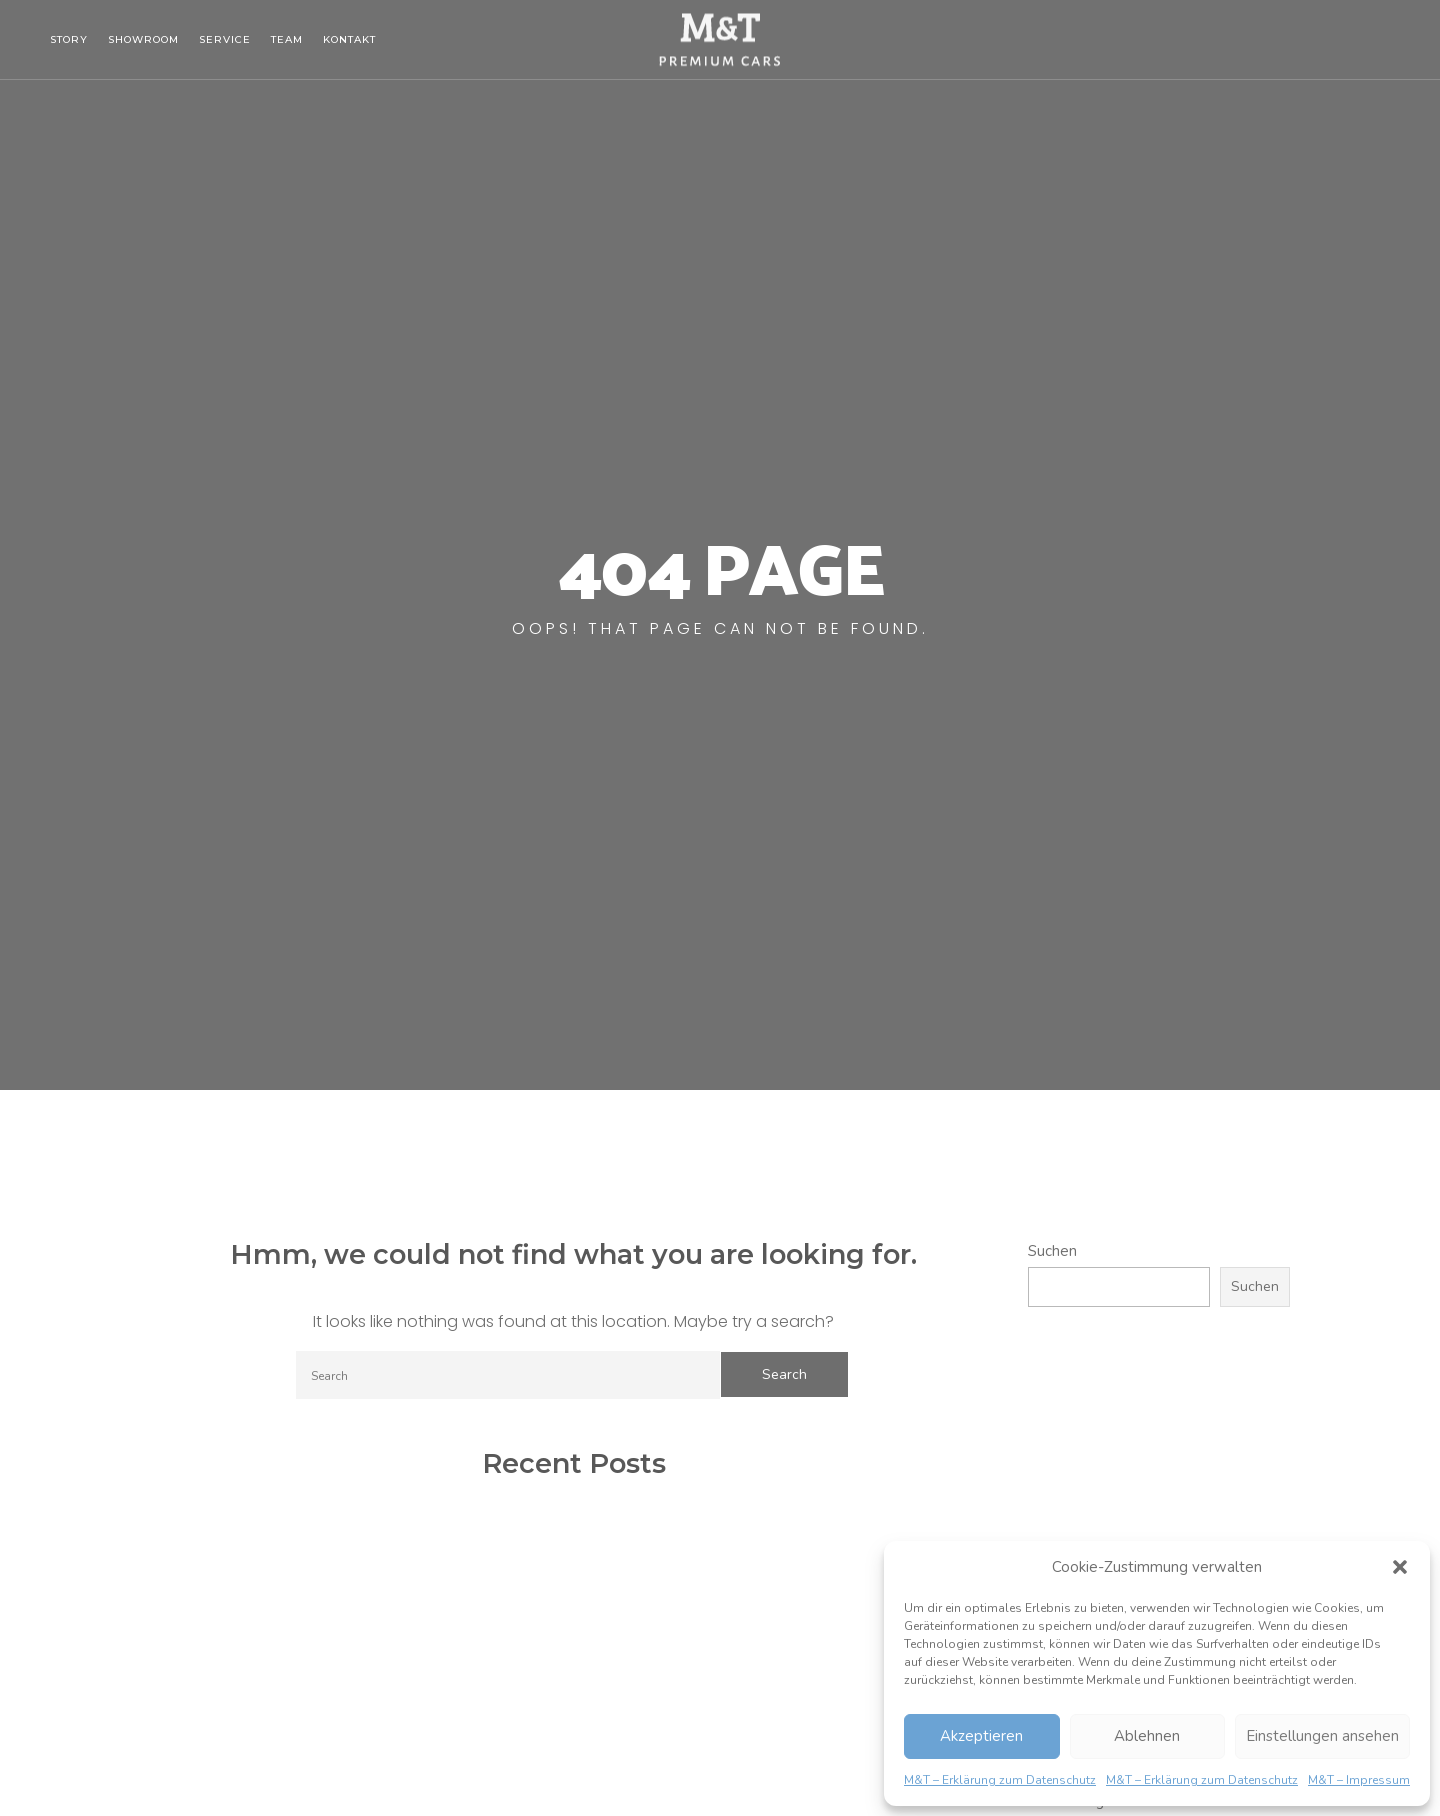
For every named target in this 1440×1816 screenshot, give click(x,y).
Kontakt (349, 39)
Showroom (143, 39)
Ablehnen (1147, 1736)
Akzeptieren (981, 1736)
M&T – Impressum (1359, 1780)
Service (225, 39)
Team (287, 39)
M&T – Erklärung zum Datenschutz (1000, 1780)
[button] (1400, 1567)
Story (69, 39)
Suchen (1052, 1251)
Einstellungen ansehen (1322, 1736)
